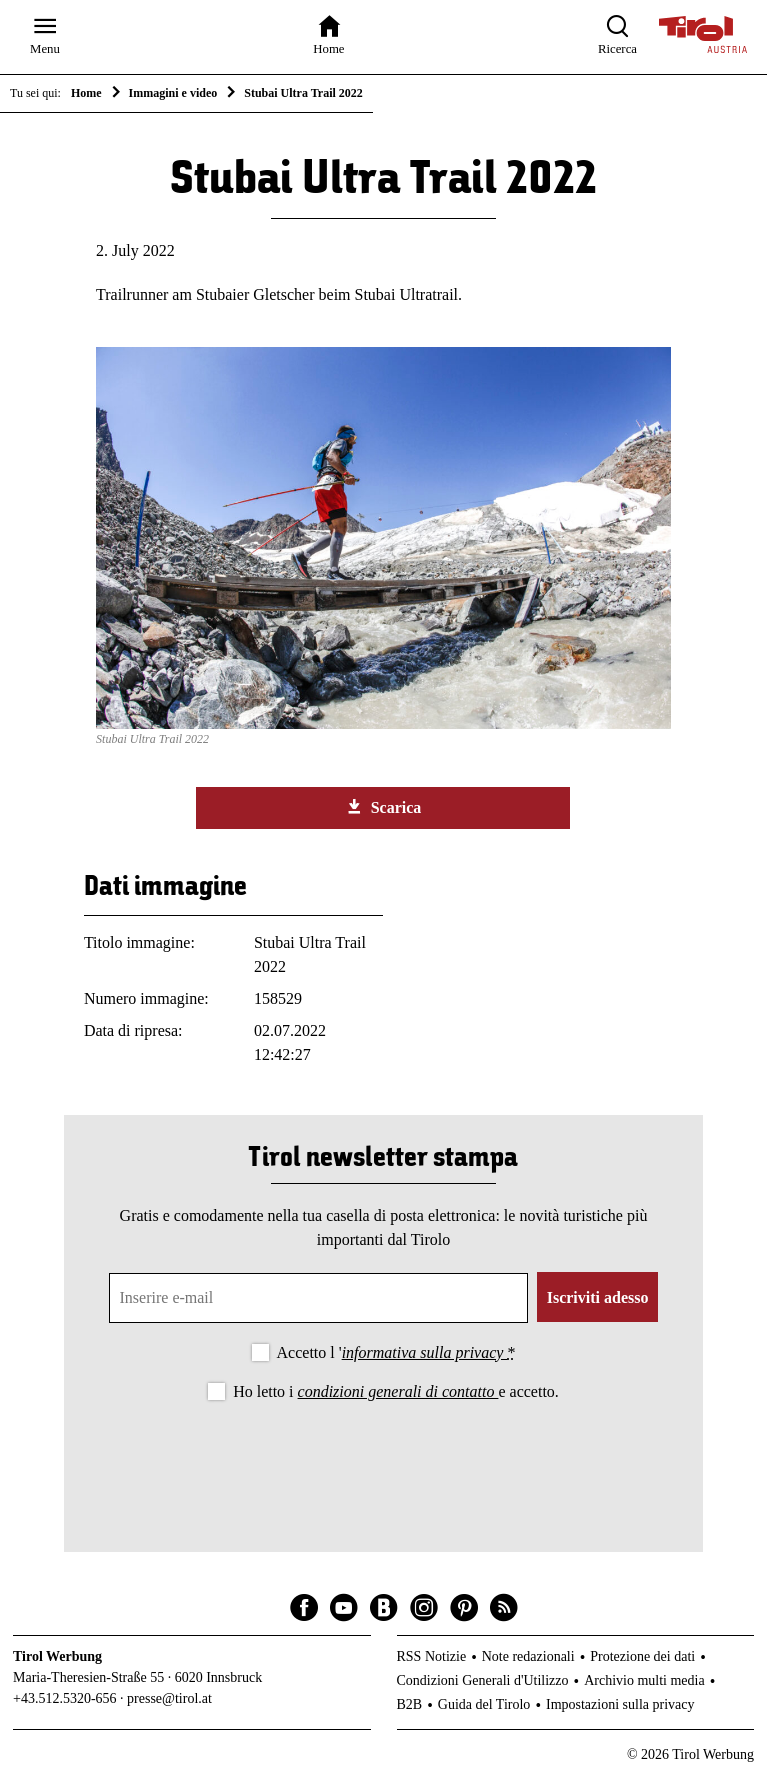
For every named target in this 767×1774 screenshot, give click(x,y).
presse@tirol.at (169, 1698)
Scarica (384, 807)
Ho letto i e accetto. (396, 1391)
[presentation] (383, 1460)
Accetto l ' (396, 1352)
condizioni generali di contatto (398, 1391)
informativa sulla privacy (425, 1352)
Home (86, 93)
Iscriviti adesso (598, 1297)
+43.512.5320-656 (65, 1698)
